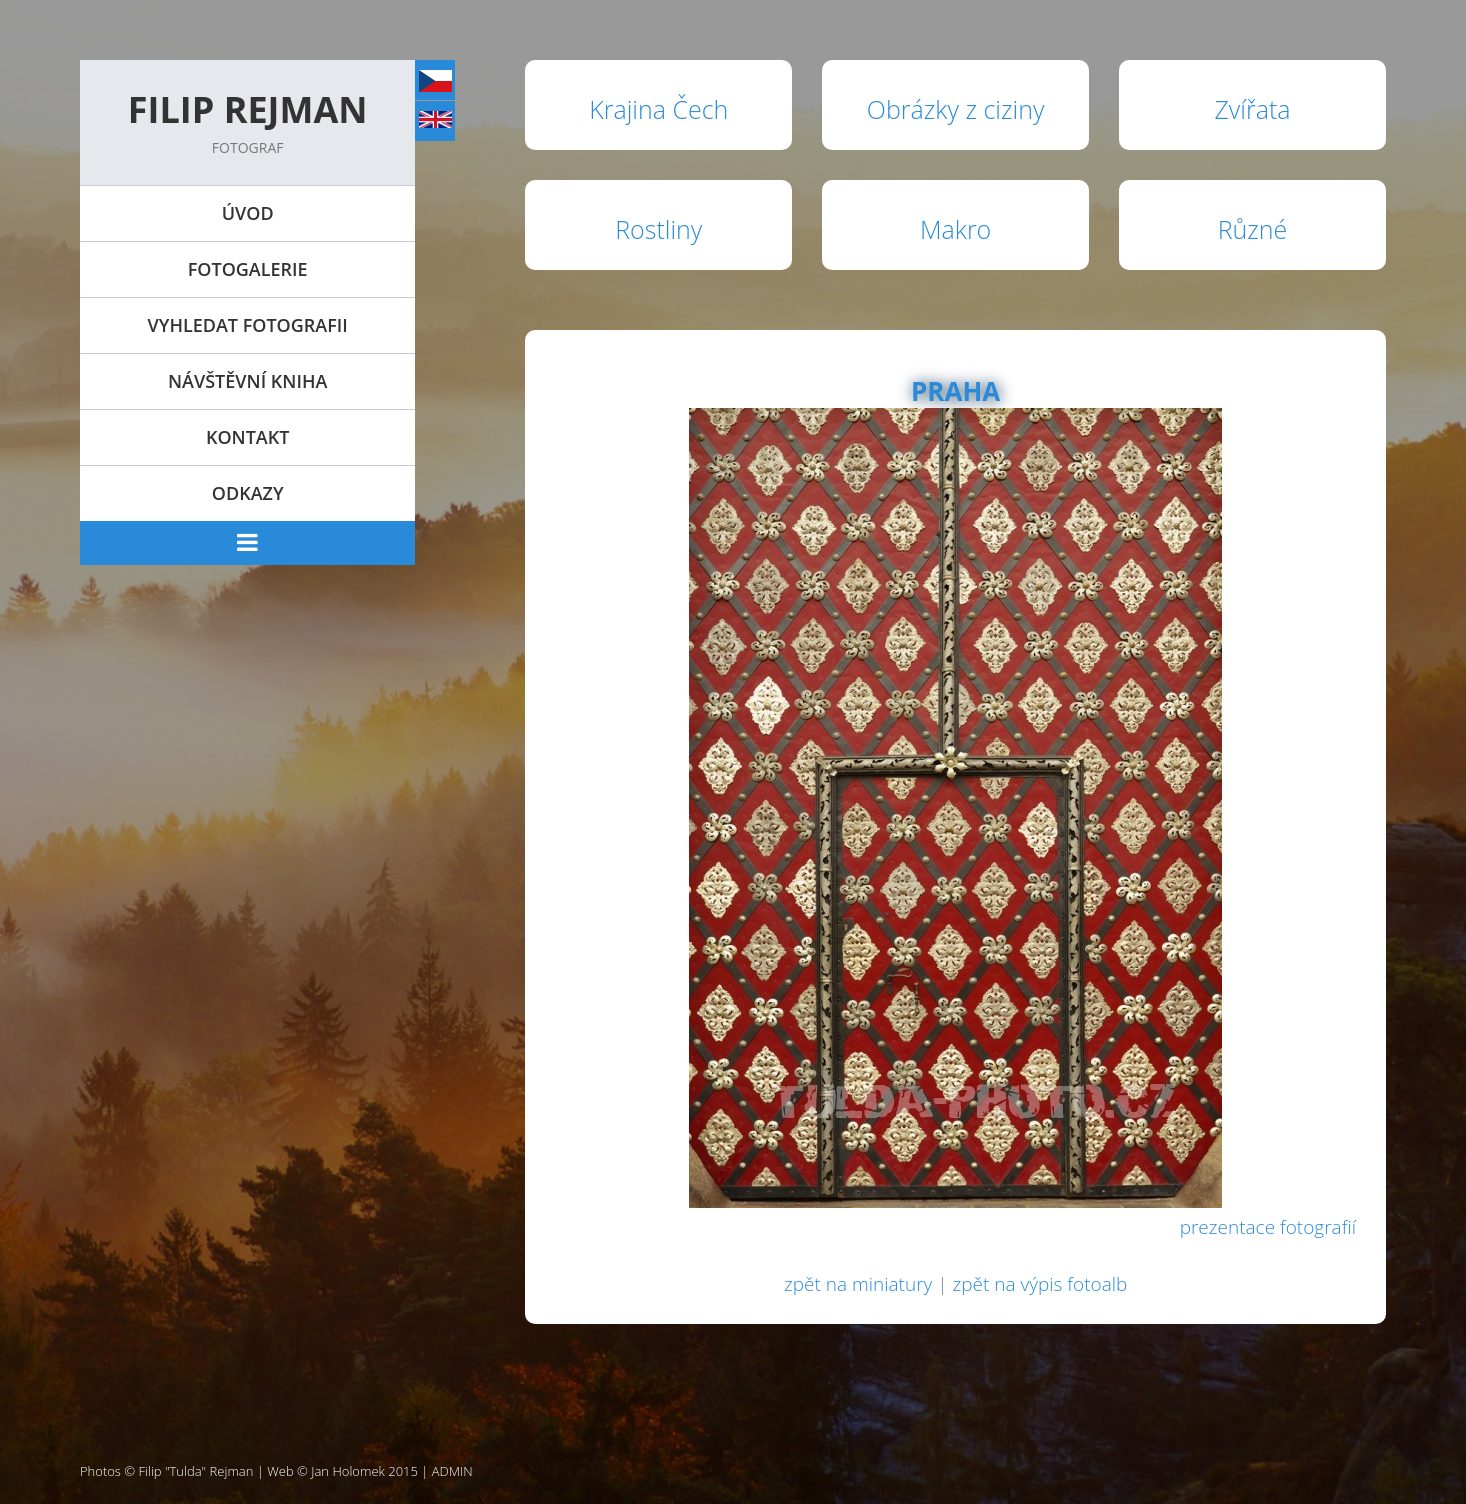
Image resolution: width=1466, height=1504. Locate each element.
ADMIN (452, 1471)
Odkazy (248, 493)
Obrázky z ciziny (956, 109)
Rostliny (658, 229)
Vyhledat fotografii (248, 325)
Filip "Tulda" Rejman (196, 1471)
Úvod (248, 213)
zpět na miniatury (858, 1284)
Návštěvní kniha (247, 381)
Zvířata (1252, 109)
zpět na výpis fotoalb (1039, 1284)
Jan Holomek (348, 1471)
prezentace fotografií (1268, 1227)
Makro (955, 229)
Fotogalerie (248, 269)
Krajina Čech (658, 109)
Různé (1253, 229)
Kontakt (247, 437)
